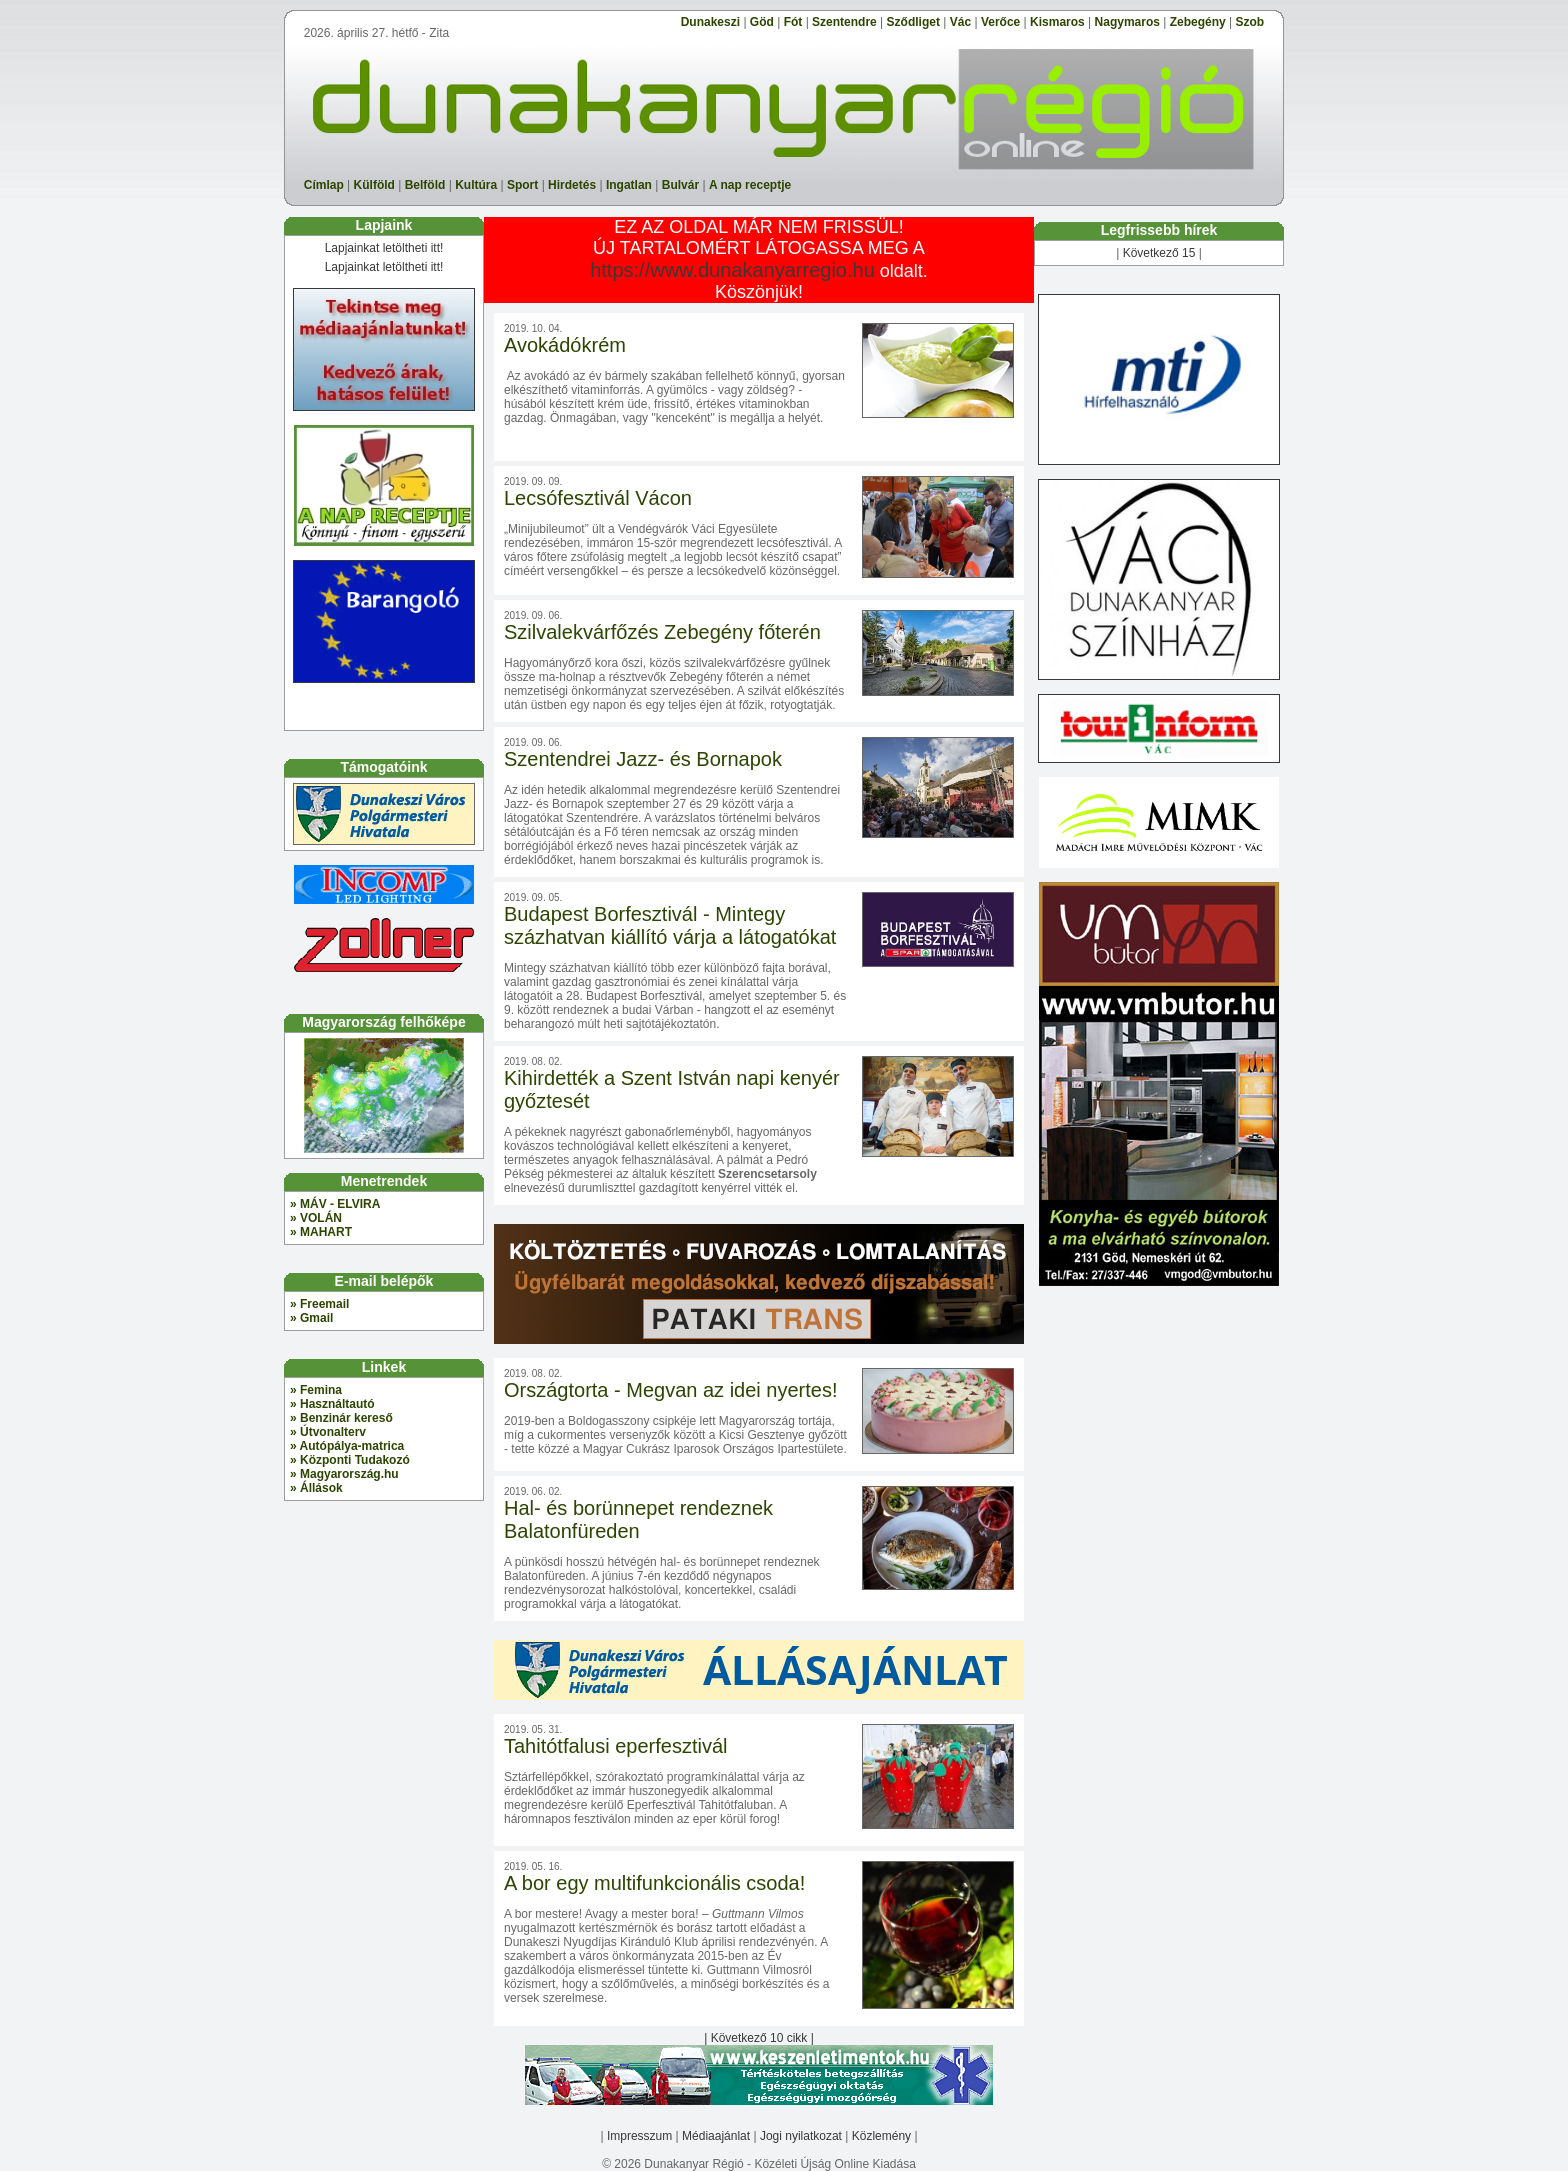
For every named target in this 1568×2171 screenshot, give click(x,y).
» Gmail (311, 1318)
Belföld (425, 185)
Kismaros (1057, 22)
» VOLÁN (316, 1218)
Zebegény (1198, 22)
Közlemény (881, 2136)
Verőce (1000, 22)
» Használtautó (332, 1404)
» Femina (316, 1390)
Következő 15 (1159, 253)
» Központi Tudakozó (350, 1460)
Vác (960, 22)
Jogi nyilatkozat (801, 2136)
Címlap (324, 185)
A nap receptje (750, 185)
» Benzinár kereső (341, 1418)
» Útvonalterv (328, 1432)
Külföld (374, 185)
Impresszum (639, 2136)
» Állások (316, 1488)
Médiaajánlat (716, 2136)
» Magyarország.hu (344, 1474)
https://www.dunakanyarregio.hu (732, 270)
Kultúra (476, 185)
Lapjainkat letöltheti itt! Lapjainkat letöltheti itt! (384, 257)
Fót (793, 22)
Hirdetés (572, 185)
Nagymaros (1127, 22)
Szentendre (844, 22)
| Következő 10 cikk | (759, 2038)
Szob (1250, 22)
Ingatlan (629, 185)
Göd (762, 22)
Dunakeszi (710, 22)
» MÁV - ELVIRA (335, 1204)
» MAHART (321, 1232)
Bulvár (680, 185)
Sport (522, 185)
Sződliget (913, 22)
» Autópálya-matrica (347, 1446)
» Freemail (319, 1304)
